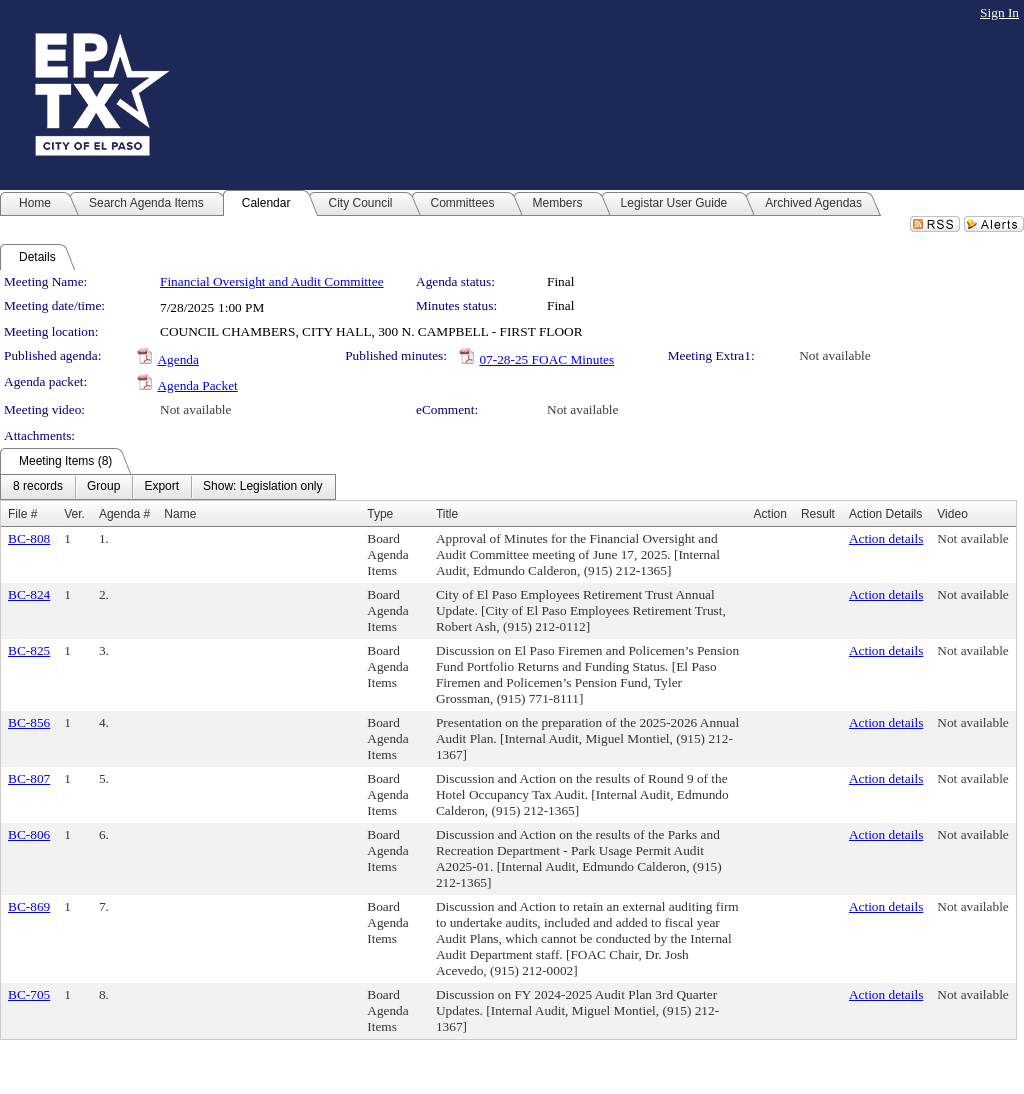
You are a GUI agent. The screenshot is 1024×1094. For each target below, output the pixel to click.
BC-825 (29, 650)
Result (818, 514)
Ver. (74, 514)
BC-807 (29, 778)
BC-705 (29, 994)
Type (380, 514)
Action (770, 514)
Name (180, 514)
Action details (886, 538)
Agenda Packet (197, 385)
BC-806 (29, 834)
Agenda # (124, 514)
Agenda (177, 359)
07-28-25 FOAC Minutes (546, 359)
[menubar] (168, 487)
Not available (834, 355)
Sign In (999, 12)
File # (22, 514)
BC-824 (29, 594)
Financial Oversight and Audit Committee (272, 281)
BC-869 (29, 906)
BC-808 (29, 538)
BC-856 (29, 722)
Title (447, 514)
